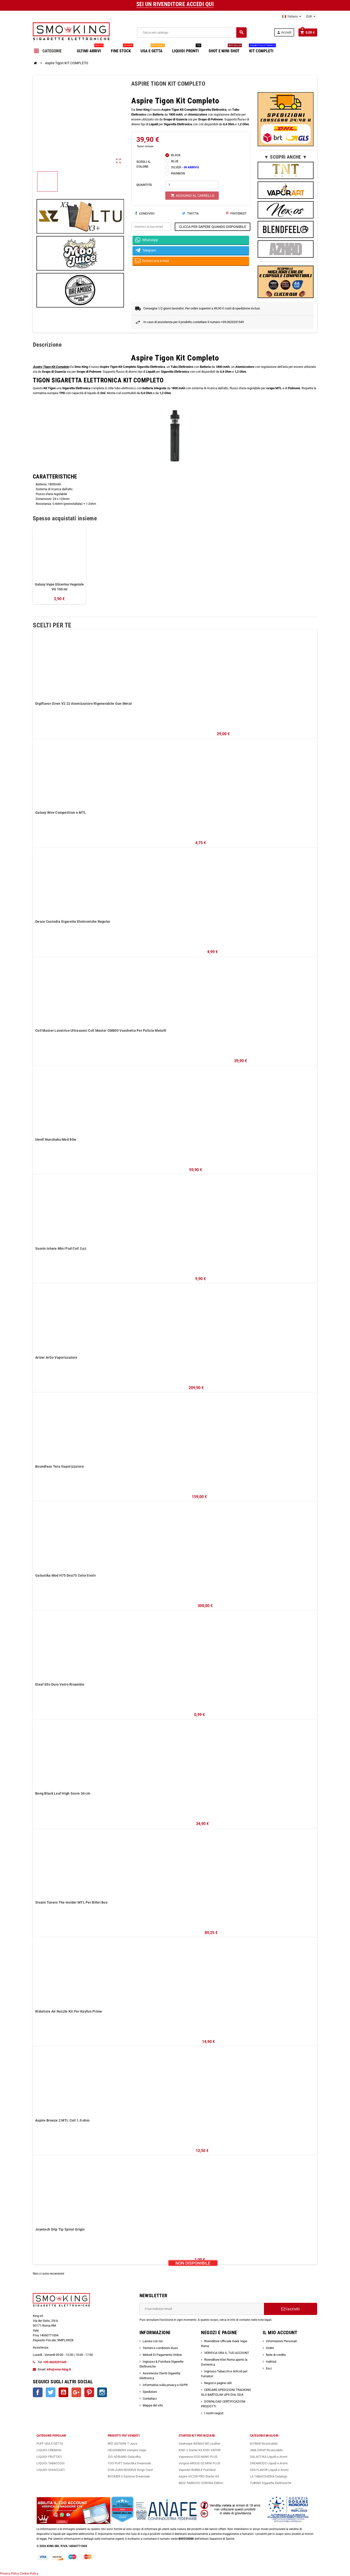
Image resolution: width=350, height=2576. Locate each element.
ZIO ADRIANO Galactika (124, 2456)
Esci (269, 2368)
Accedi (284, 32)
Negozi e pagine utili (218, 2383)
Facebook (38, 2392)
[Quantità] (192, 185)
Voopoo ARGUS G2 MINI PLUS (199, 2463)
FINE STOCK (122, 49)
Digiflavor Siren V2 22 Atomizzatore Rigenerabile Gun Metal (83, 703)
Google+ (76, 2392)
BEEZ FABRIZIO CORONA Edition (201, 2483)
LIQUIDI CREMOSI (48, 2450)
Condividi (145, 213)
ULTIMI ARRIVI (90, 49)
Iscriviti (290, 2308)
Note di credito (276, 2355)
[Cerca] (191, 32)
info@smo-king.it (59, 2369)
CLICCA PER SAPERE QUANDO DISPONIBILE (212, 227)
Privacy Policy (9, 2573)
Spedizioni (150, 2392)
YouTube (63, 2392)
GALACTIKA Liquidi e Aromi (268, 2456)
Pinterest (236, 213)
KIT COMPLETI (262, 49)
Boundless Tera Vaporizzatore (59, 1466)
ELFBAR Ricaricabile (264, 2443)
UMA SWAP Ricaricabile (266, 2450)
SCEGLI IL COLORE (143, 164)
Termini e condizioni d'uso (160, 2348)
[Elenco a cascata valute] (310, 16)
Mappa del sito (153, 2405)
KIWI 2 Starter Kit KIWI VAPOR (199, 2450)
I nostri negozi (213, 2413)
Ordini (270, 2348)
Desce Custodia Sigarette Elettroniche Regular (72, 921)
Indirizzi (271, 2361)
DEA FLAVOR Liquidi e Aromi (269, 2470)
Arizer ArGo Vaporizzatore (56, 1357)
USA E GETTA (152, 49)
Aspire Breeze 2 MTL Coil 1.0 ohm (62, 2120)
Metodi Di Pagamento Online (162, 2355)
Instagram (102, 2392)
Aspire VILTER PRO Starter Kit (199, 2476)
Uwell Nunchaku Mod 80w (55, 1139)
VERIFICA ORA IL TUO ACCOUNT (226, 2353)
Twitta (190, 213)
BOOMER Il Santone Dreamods (129, 2476)
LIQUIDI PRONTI (186, 49)
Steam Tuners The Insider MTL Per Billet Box (71, 1902)
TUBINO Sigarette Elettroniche (270, 2483)
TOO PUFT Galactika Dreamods (129, 2463)
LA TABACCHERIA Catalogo (268, 2476)
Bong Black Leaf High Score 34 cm (62, 1793)
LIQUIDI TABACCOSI (50, 2463)
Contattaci (150, 2398)
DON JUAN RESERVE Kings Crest (130, 2470)
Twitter (50, 2392)
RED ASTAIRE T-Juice (122, 2443)
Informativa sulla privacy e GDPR (165, 2385)
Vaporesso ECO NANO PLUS (198, 2456)
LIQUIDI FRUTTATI (49, 2456)
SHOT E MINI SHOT (225, 49)
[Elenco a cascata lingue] (291, 16)
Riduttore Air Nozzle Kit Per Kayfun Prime (68, 2011)
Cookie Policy (29, 2573)
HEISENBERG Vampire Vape (127, 2450)
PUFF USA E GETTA (49, 2443)
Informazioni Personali (281, 2341)
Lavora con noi (153, 2341)
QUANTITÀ (144, 185)
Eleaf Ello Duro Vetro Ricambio (59, 1684)
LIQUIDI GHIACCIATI (50, 2470)
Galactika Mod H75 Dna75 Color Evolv (65, 1575)
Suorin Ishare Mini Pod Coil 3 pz (60, 1248)
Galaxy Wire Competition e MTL (60, 812)
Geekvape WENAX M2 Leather (199, 2443)
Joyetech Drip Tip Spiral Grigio (60, 2229)
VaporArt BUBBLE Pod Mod (197, 2470)
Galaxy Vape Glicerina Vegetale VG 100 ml (59, 586)
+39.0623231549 (54, 2362)
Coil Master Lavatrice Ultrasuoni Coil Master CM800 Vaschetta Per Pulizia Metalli (100, 1030)
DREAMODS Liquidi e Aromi (269, 2463)
